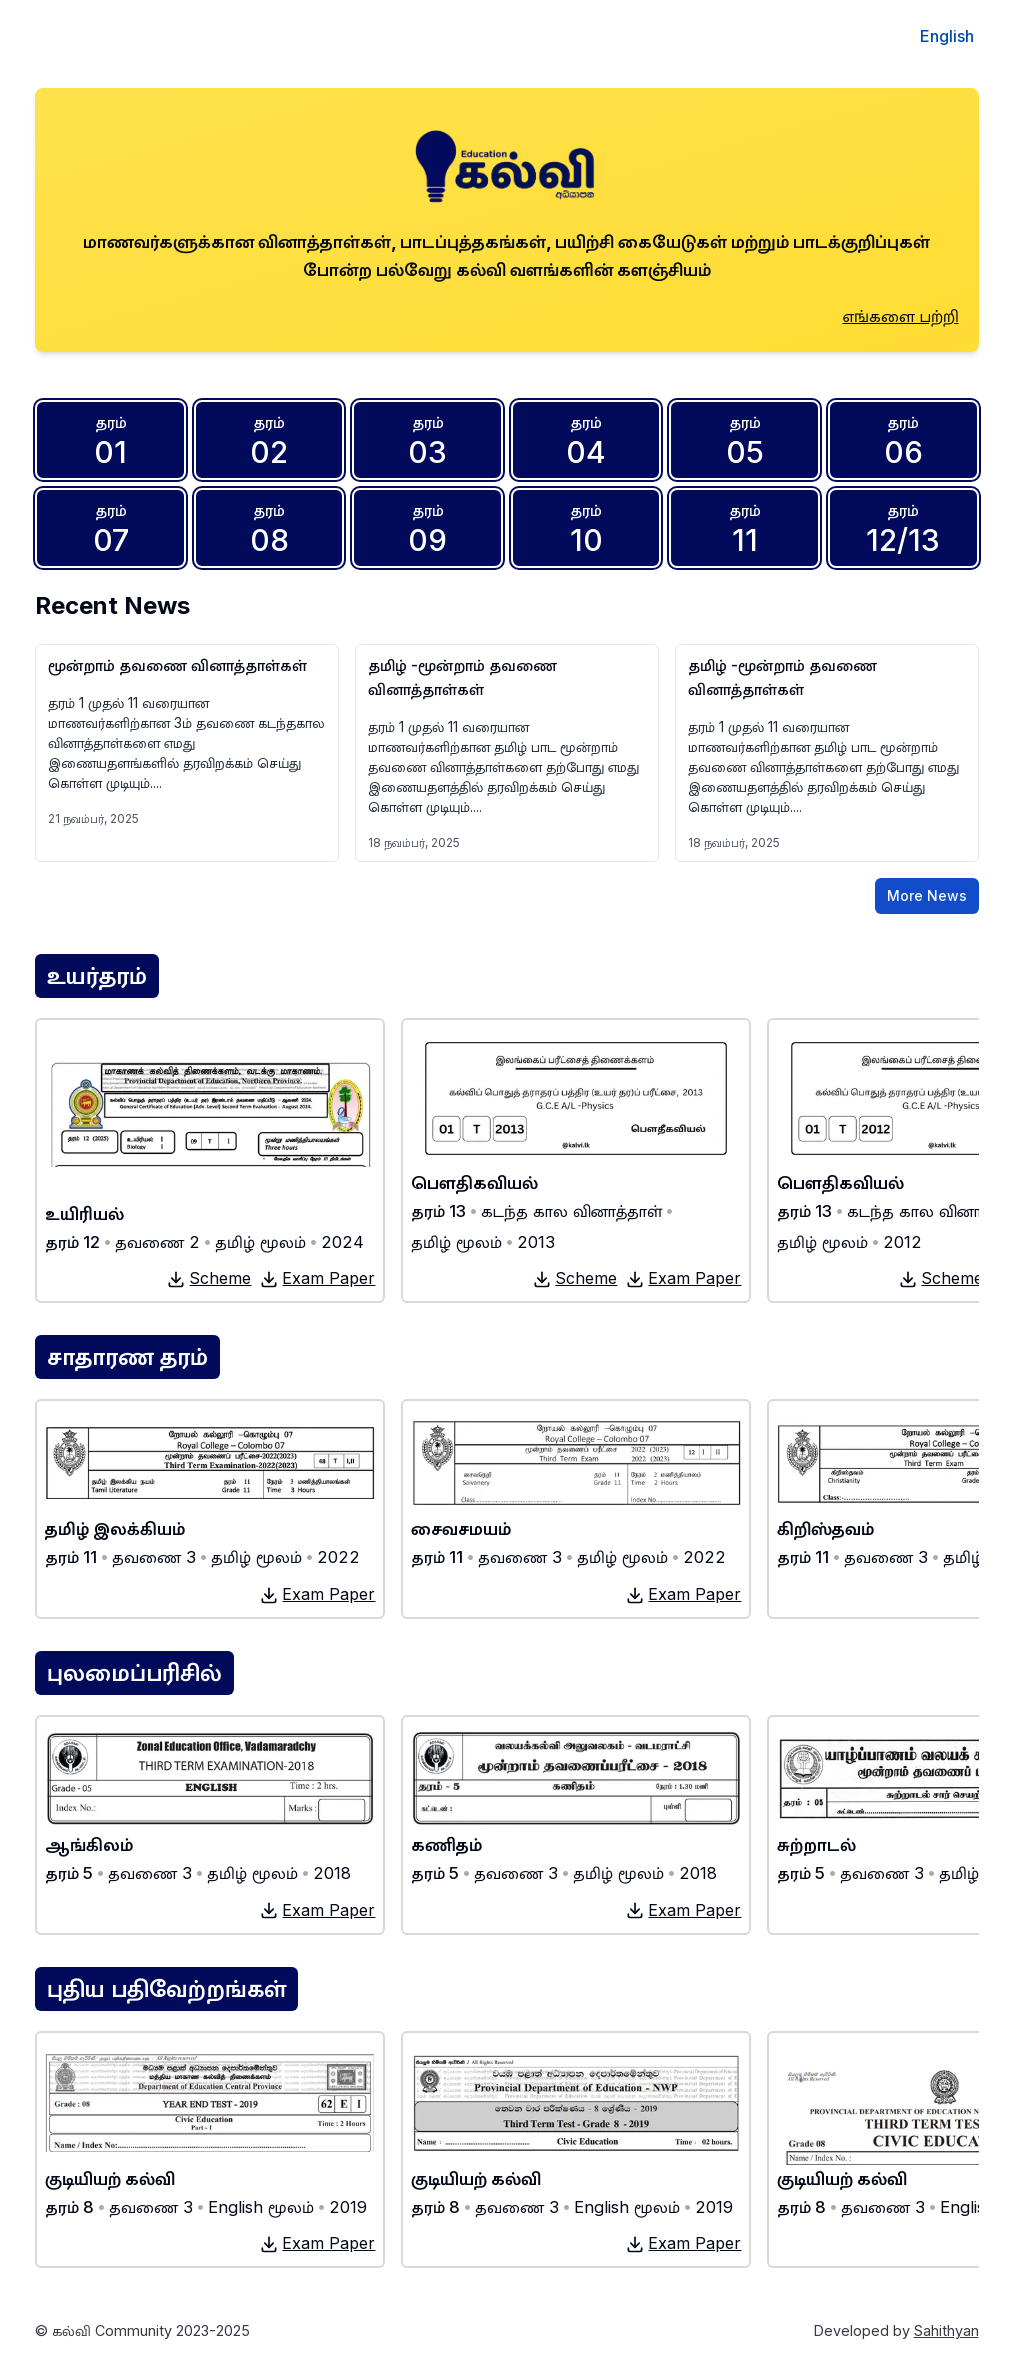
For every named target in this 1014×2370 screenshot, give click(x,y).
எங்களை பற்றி (901, 315)
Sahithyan (946, 2330)
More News (927, 895)
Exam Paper (317, 1278)
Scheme (208, 1278)
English (947, 36)
